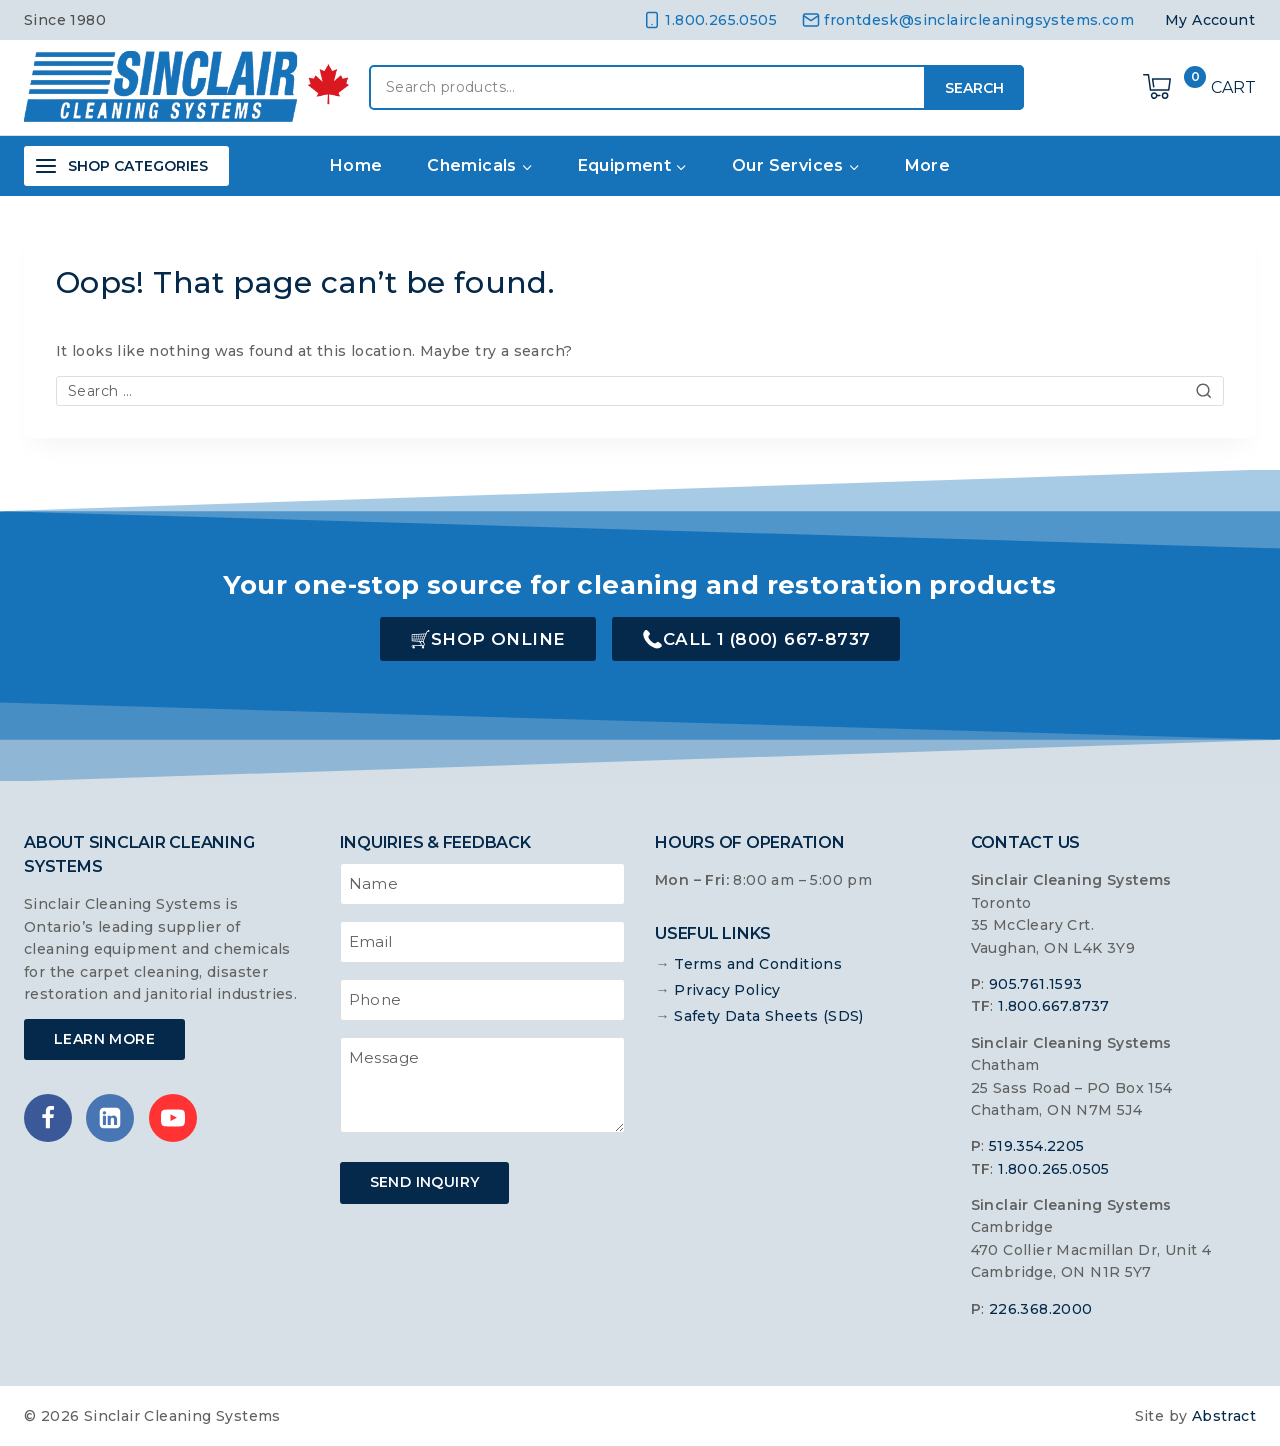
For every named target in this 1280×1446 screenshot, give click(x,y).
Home (356, 165)
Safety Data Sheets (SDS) (769, 1016)
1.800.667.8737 (1054, 1006)
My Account (1210, 20)
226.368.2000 (1041, 1309)
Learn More (104, 1039)
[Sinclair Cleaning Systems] (186, 87)
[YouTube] (173, 1118)
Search (974, 88)
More (928, 165)
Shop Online (498, 639)
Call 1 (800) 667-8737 (766, 639)
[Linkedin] (110, 1118)
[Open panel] (126, 166)
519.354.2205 (1037, 1146)
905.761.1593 (1036, 984)
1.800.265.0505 (1054, 1169)
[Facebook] (48, 1118)
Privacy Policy (727, 990)
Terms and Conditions (758, 964)
